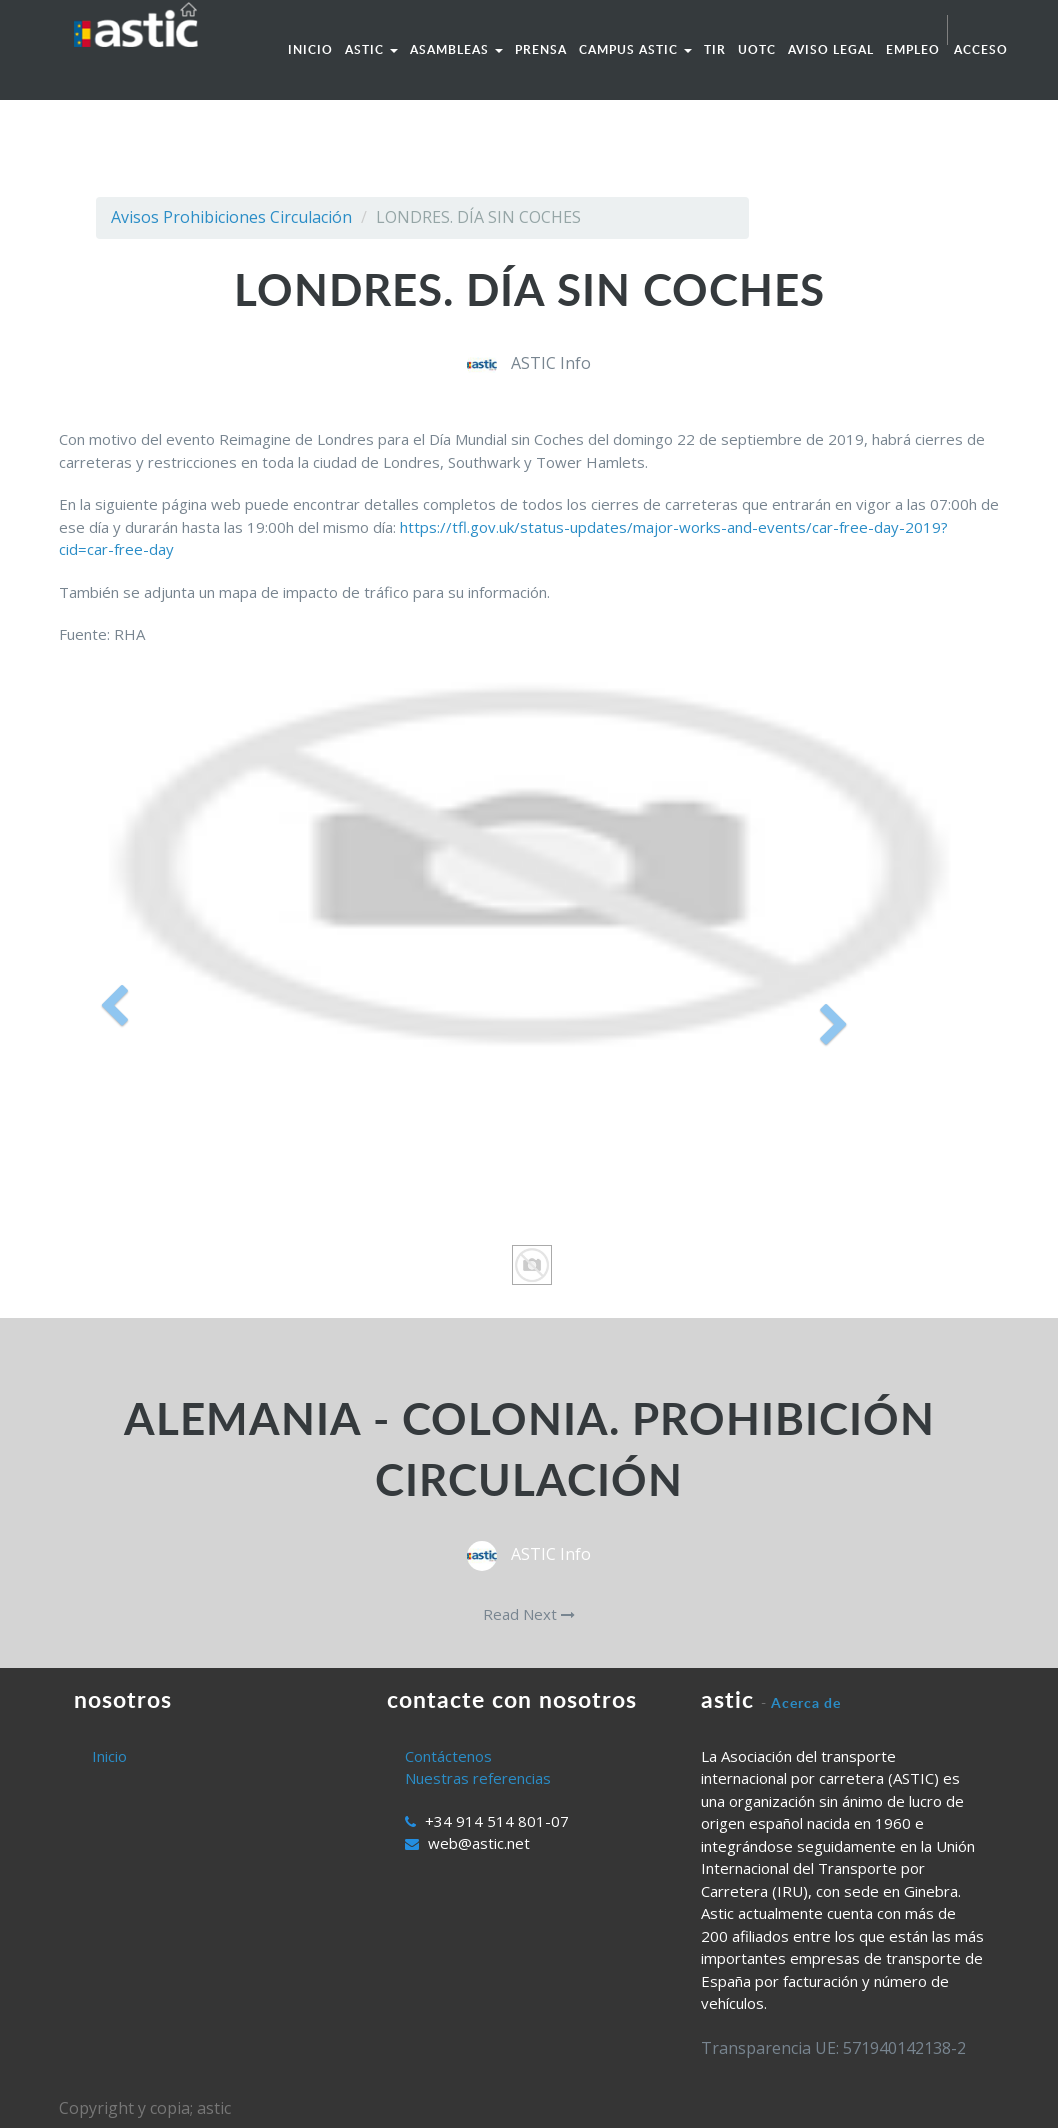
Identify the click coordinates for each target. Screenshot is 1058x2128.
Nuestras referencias (478, 1778)
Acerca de (806, 1702)
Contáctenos (448, 1756)
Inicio (109, 1756)
